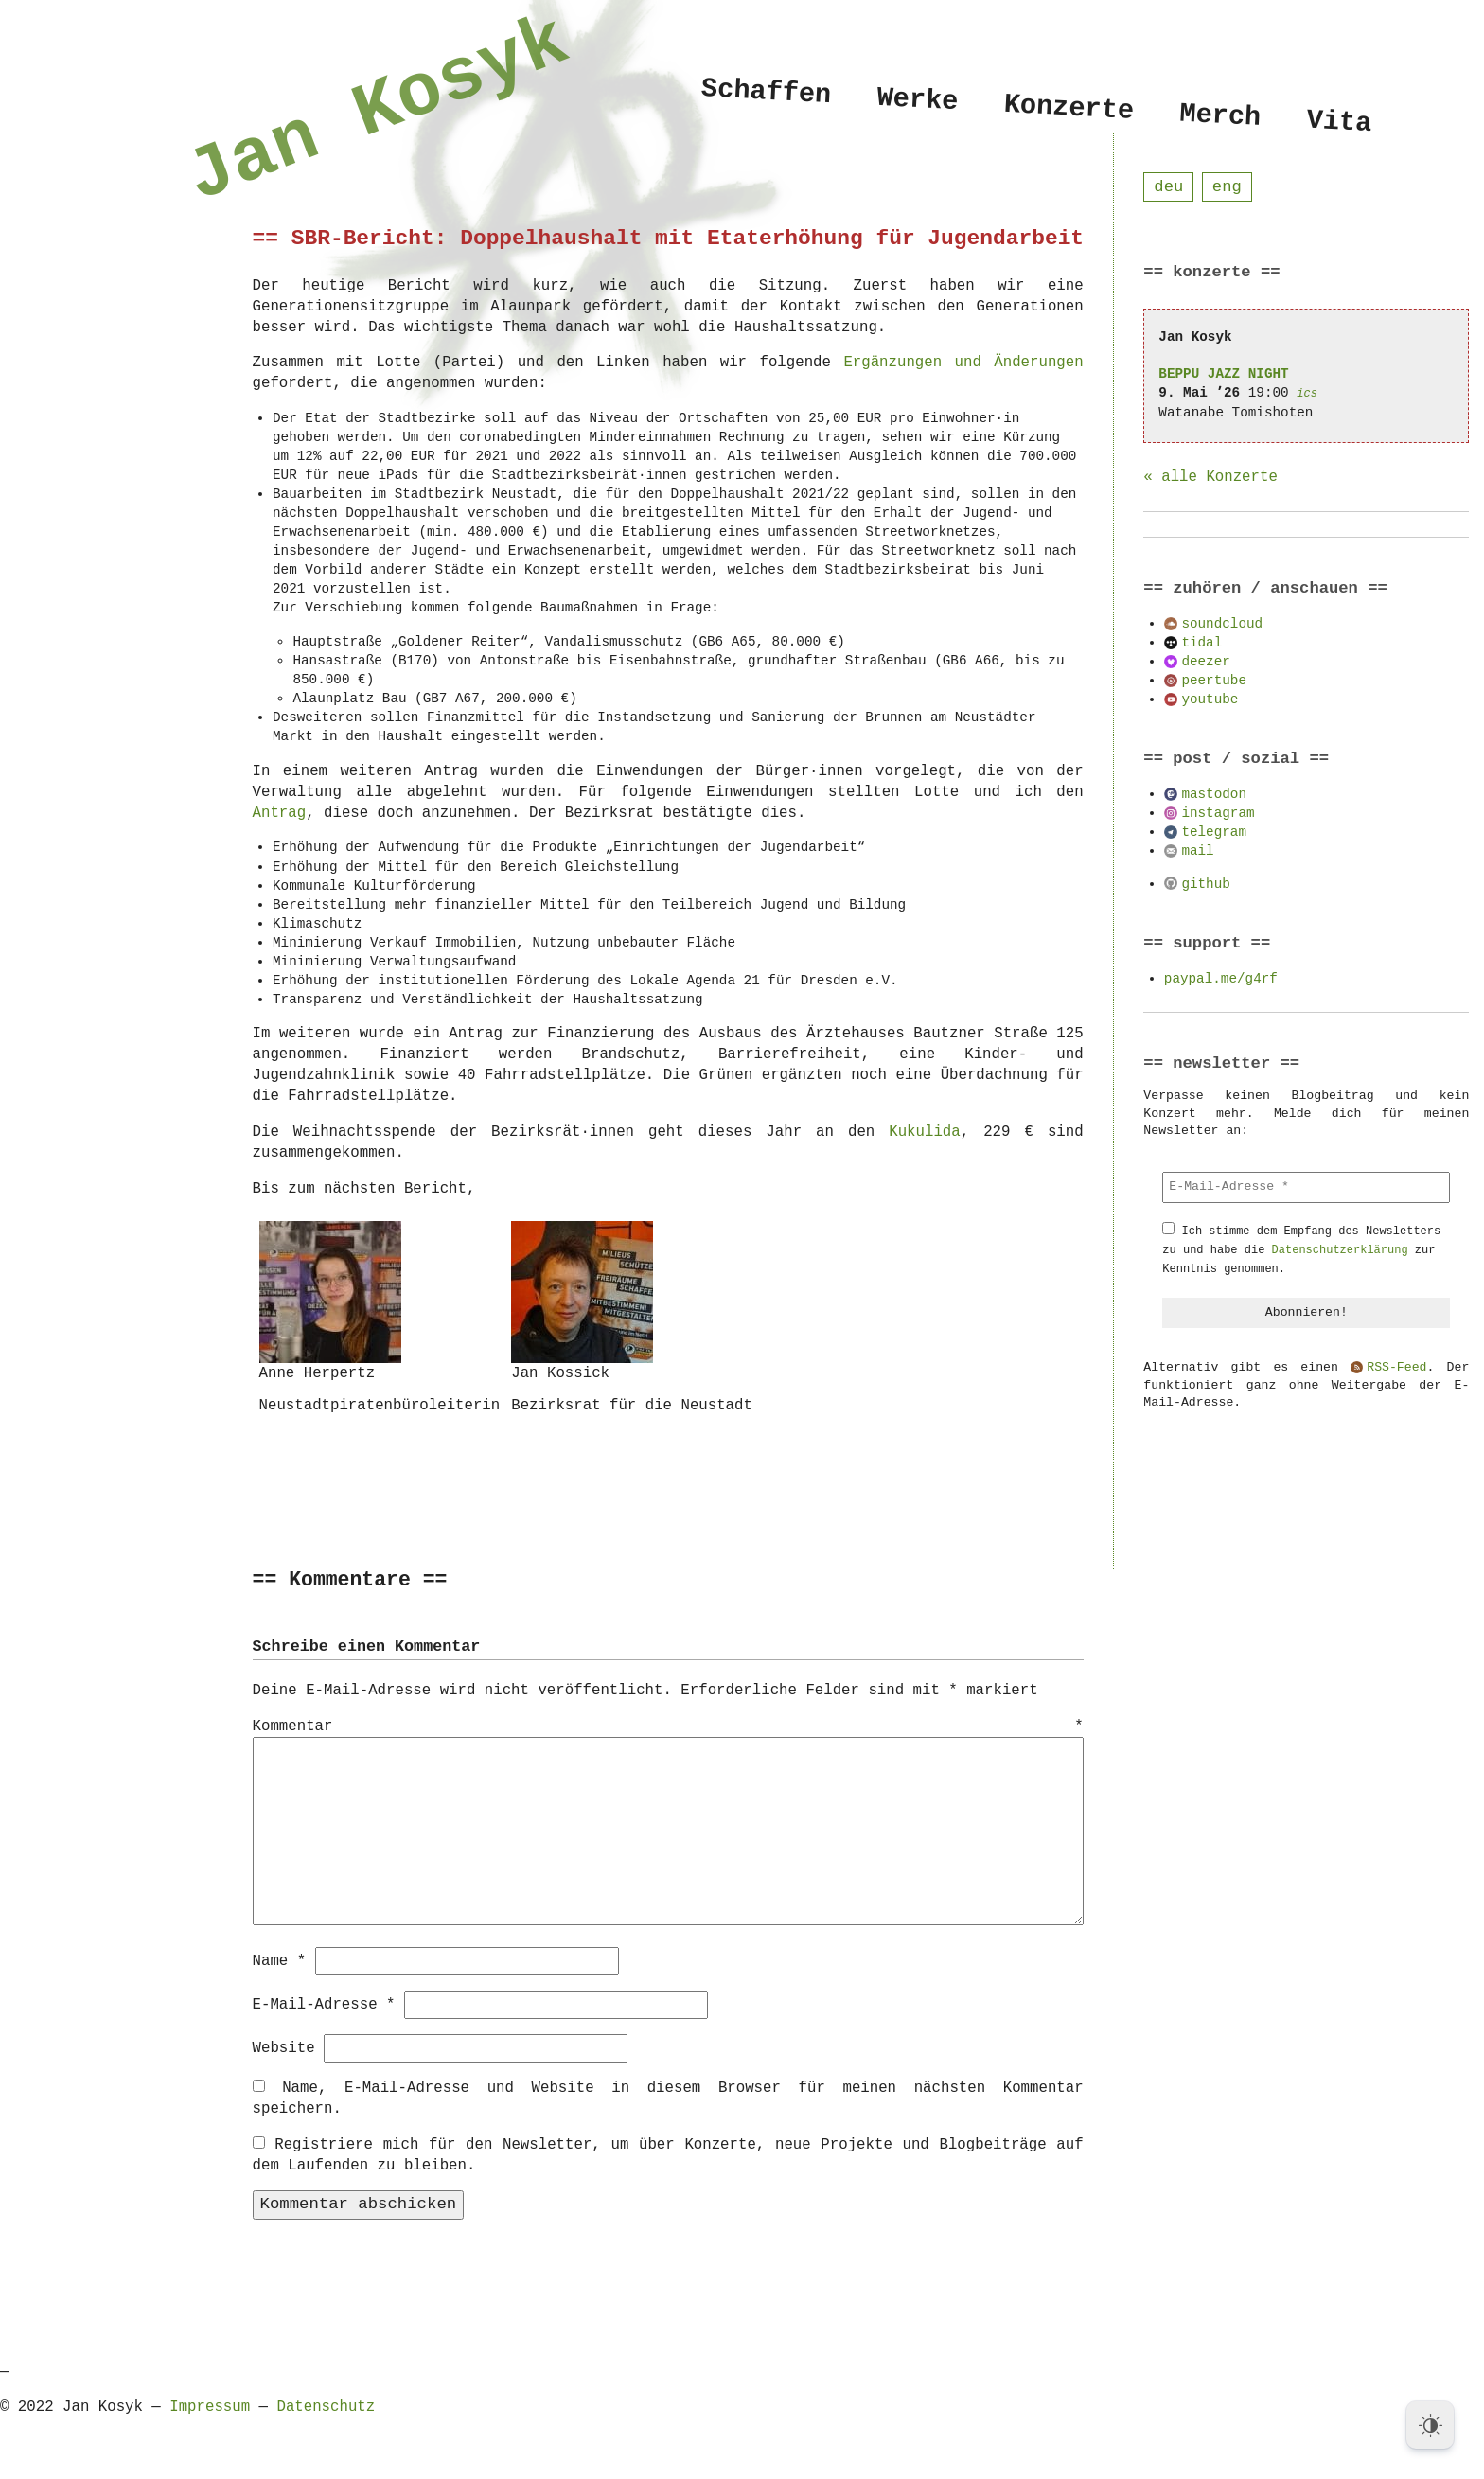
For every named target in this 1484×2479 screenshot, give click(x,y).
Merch (1220, 116)
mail (1197, 851)
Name (280, 1960)
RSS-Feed (1396, 1368)
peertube (1213, 681)
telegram (1213, 832)
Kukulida (924, 1132)
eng (1227, 187)
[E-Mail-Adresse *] (1306, 1188)
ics (1307, 394)
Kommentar (668, 1727)
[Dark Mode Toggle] (1430, 2425)
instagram (1217, 814)
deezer (1205, 662)
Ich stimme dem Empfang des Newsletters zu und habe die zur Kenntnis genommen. (1301, 1251)
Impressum (209, 2406)
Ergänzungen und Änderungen (963, 362)
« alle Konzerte (1210, 478)
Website (284, 2047)
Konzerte (1068, 108)
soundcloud (1222, 624)
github (1205, 885)
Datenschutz (325, 2406)
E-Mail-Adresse (324, 2003)
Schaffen (766, 92)
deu (1168, 187)
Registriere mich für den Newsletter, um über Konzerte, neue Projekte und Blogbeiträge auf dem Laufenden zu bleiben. (668, 2154)
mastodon (1213, 795)
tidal (1201, 643)
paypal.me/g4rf (1221, 979)
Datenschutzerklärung (1340, 1251)
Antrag (280, 813)
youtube (1209, 700)
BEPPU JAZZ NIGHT (1223, 374)
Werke (917, 100)
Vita (1338, 122)
